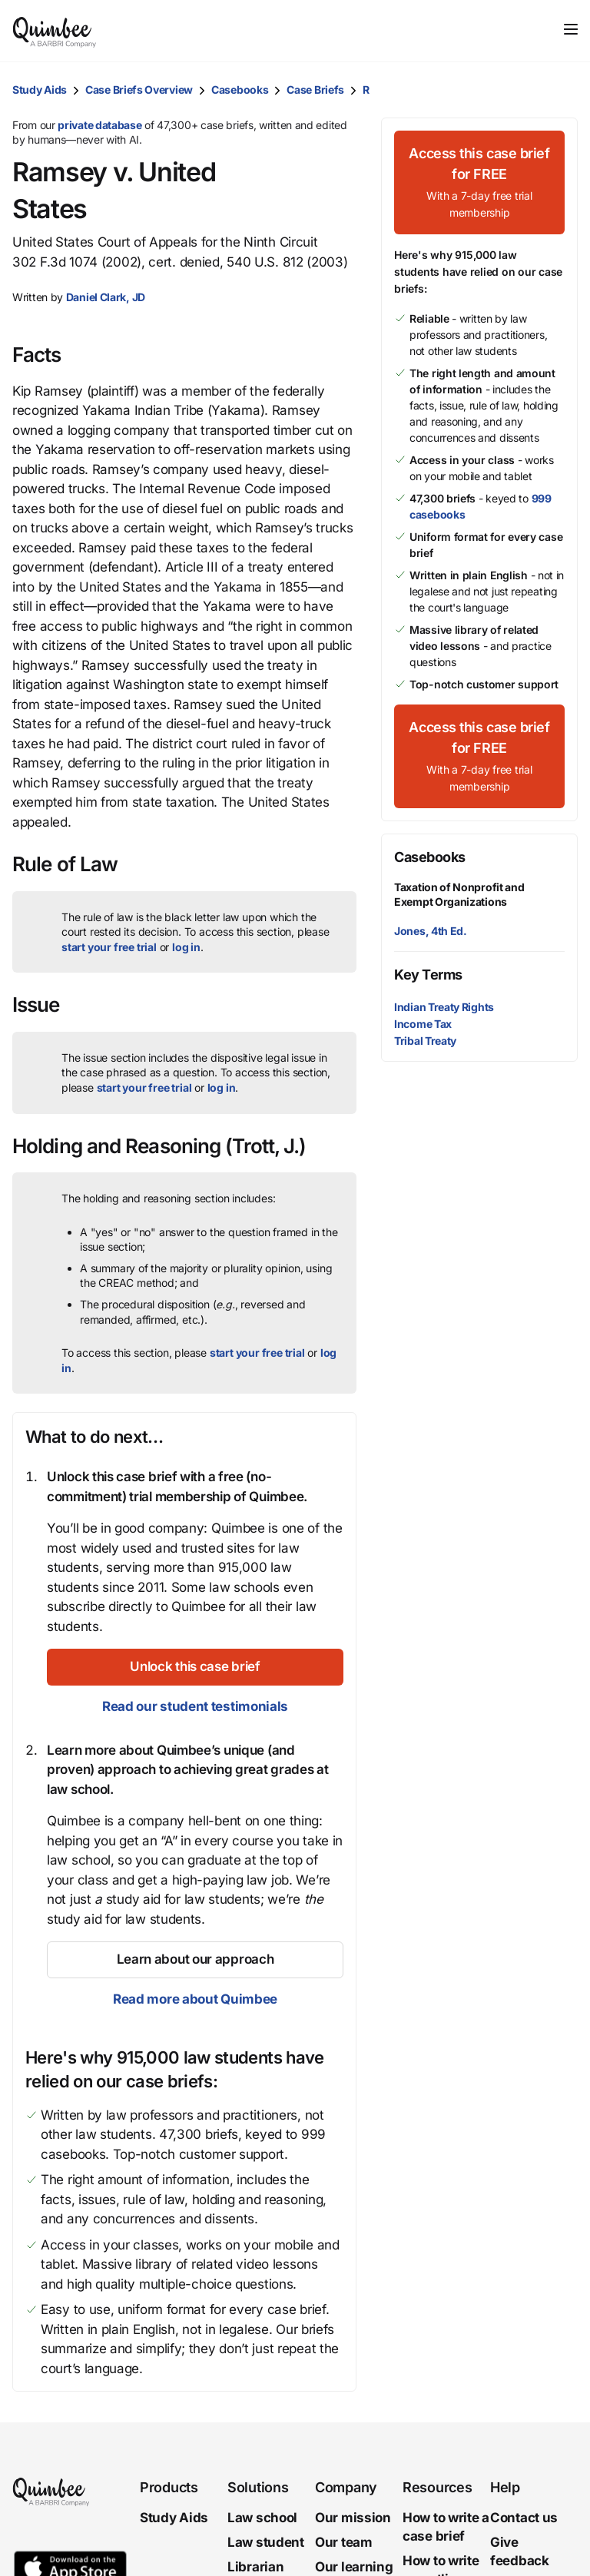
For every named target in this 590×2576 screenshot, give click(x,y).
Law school (262, 2518)
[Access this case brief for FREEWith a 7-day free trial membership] (479, 182)
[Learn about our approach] (195, 1959)
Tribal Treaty (425, 1040)
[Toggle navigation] (571, 29)
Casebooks (239, 89)
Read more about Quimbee (195, 1999)
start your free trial (109, 946)
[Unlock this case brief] (195, 1667)
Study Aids (39, 89)
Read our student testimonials (195, 1706)
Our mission (353, 2518)
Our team (344, 2542)
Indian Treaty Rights (444, 1006)
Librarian (255, 2566)
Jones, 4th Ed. (430, 930)
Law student (265, 2542)
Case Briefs (315, 89)
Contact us (524, 2518)
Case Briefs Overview (139, 89)
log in (186, 946)
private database (99, 124)
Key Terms (428, 974)
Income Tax (423, 1023)
